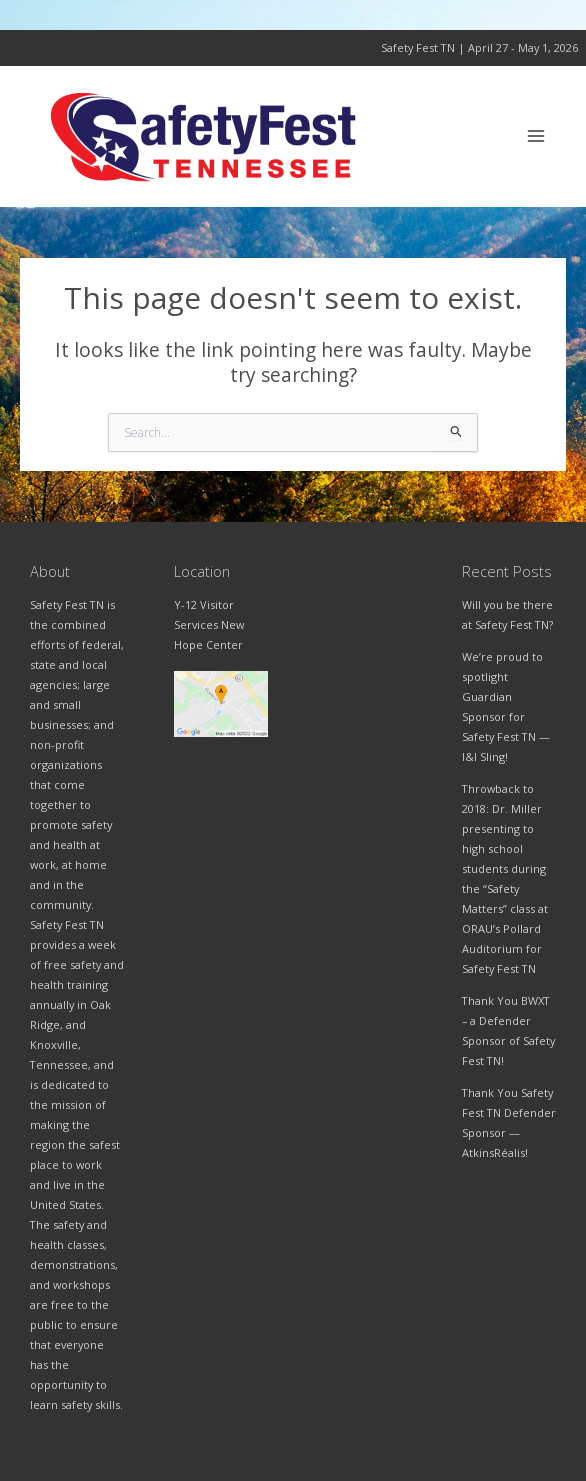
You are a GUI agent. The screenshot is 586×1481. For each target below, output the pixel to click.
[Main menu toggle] (536, 136)
